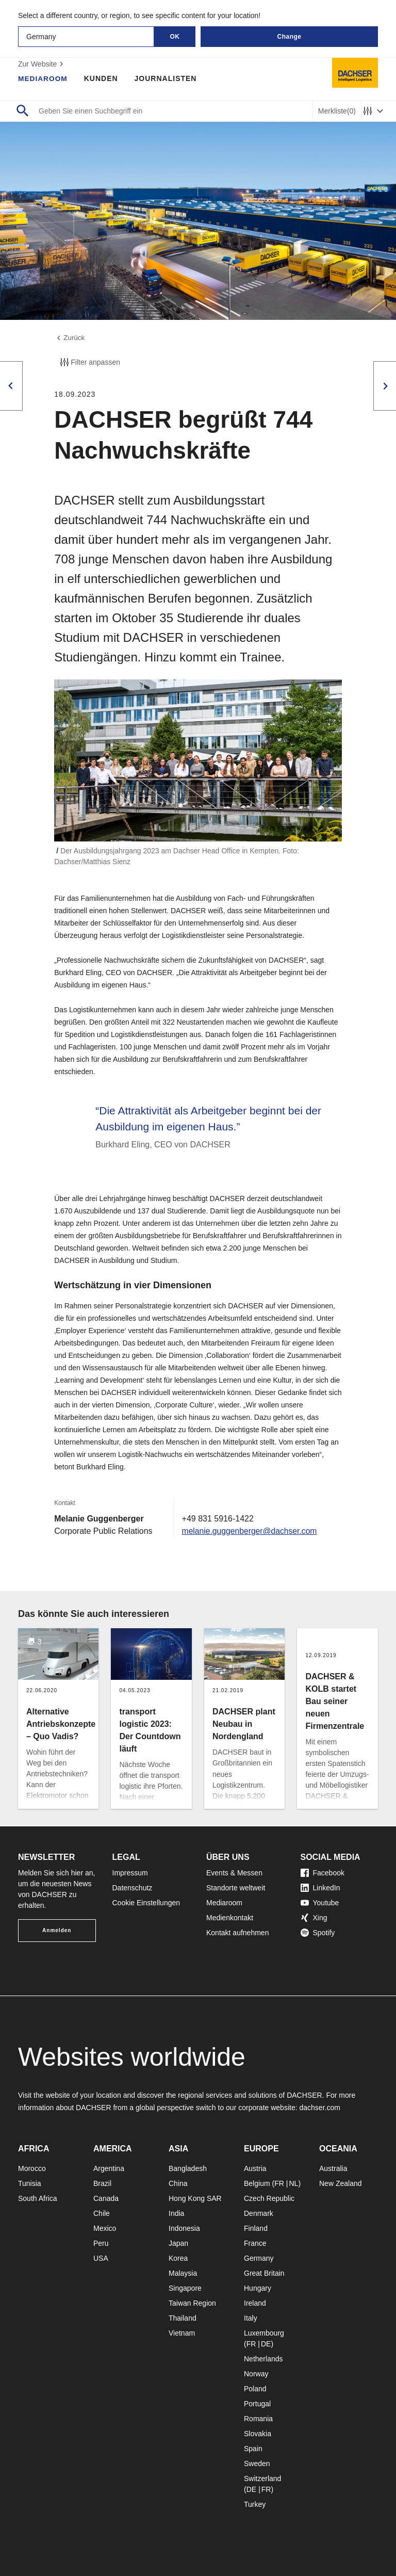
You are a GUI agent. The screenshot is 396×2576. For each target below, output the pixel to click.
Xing (314, 1918)
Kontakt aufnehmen (237, 1933)
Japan (178, 2243)
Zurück (70, 338)
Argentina (108, 2168)
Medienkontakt (229, 1918)
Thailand (182, 2318)
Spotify (318, 1933)
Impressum (130, 1873)
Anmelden (56, 1930)
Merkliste (337, 111)
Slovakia (257, 2433)
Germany (259, 2258)
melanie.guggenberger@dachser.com (251, 1532)
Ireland (255, 2303)
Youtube (320, 1903)
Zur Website (42, 64)
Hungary (257, 2288)
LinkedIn (320, 1888)
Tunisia (29, 2183)
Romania (258, 2419)
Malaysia (183, 2273)
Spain (253, 2448)
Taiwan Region (192, 2303)
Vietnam (182, 2333)
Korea (178, 2258)
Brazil (102, 2183)
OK (175, 36)
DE (266, 2344)
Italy (250, 2318)
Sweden (257, 2463)
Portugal (257, 2404)
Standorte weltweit (235, 1888)
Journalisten (167, 78)
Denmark (258, 2213)
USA (100, 2258)
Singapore (185, 2288)
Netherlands (263, 2359)
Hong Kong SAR (195, 2198)
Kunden (102, 78)
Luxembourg (264, 2333)
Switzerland (262, 2478)
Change (289, 36)
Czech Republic (269, 2198)
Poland (255, 2389)
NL (293, 2183)
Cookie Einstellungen (146, 1903)
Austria (255, 2168)
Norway (256, 2374)
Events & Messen (234, 1873)
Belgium (257, 2183)
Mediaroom (43, 78)
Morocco (32, 2168)
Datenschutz (132, 1888)
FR (279, 2183)
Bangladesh (188, 2168)
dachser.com (319, 2107)
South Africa (37, 2198)
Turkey (255, 2504)
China (178, 2183)
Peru (101, 2243)
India (176, 2213)
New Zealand (340, 2183)
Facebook (322, 1873)
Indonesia (184, 2228)
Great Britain (264, 2273)
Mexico (104, 2228)
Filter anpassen (89, 363)
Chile (101, 2213)
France (255, 2243)
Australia (333, 2168)
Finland (256, 2228)
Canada (106, 2198)
